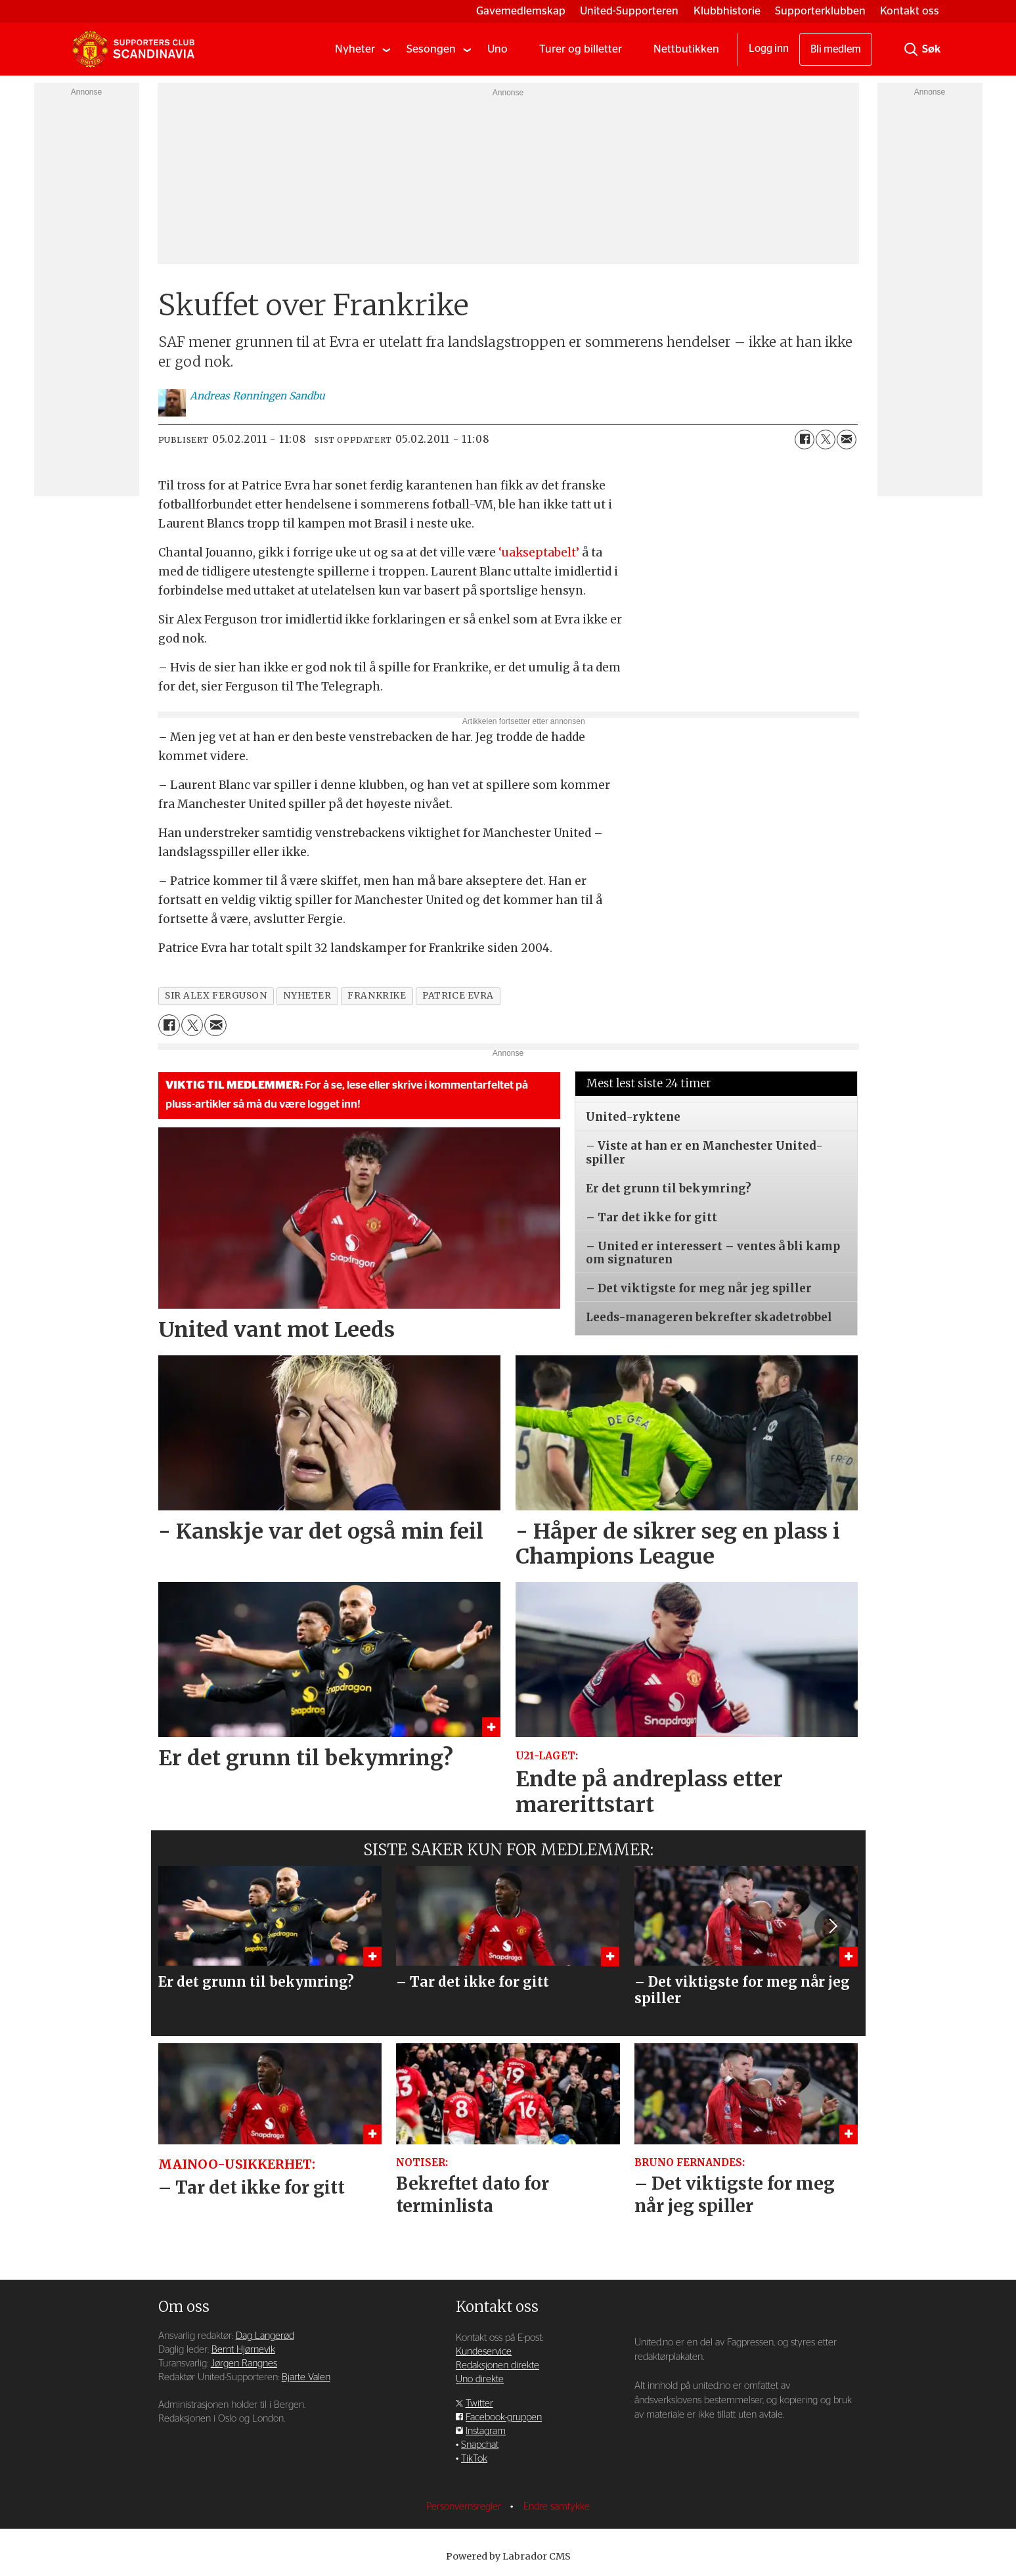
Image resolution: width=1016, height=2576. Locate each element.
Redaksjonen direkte (497, 2365)
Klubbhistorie (727, 10)
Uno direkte (480, 2379)
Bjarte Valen (306, 2377)
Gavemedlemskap (520, 10)
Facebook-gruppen (504, 2417)
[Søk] (911, 49)
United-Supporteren (629, 10)
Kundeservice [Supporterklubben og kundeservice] (484, 2352)
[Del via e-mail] (846, 439)
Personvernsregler (465, 2507)
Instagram (486, 2431)
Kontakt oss (909, 10)
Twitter (479, 2403)
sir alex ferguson (216, 995)
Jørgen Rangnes (244, 2363)
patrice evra (458, 995)
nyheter (307, 995)
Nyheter (355, 49)
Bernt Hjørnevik (243, 2350)
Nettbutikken (686, 49)
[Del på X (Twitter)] (825, 439)
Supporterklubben (820, 10)
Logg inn (769, 48)
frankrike (376, 995)
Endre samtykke (556, 2507)
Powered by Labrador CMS (508, 2556)
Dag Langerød (265, 2336)
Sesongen (431, 49)
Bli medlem (835, 49)
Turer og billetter (580, 49)
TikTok (474, 2459)
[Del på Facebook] (804, 439)
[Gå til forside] (133, 49)
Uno (497, 49)
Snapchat (479, 2445)
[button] (832, 1925)
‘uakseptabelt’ (538, 552)
